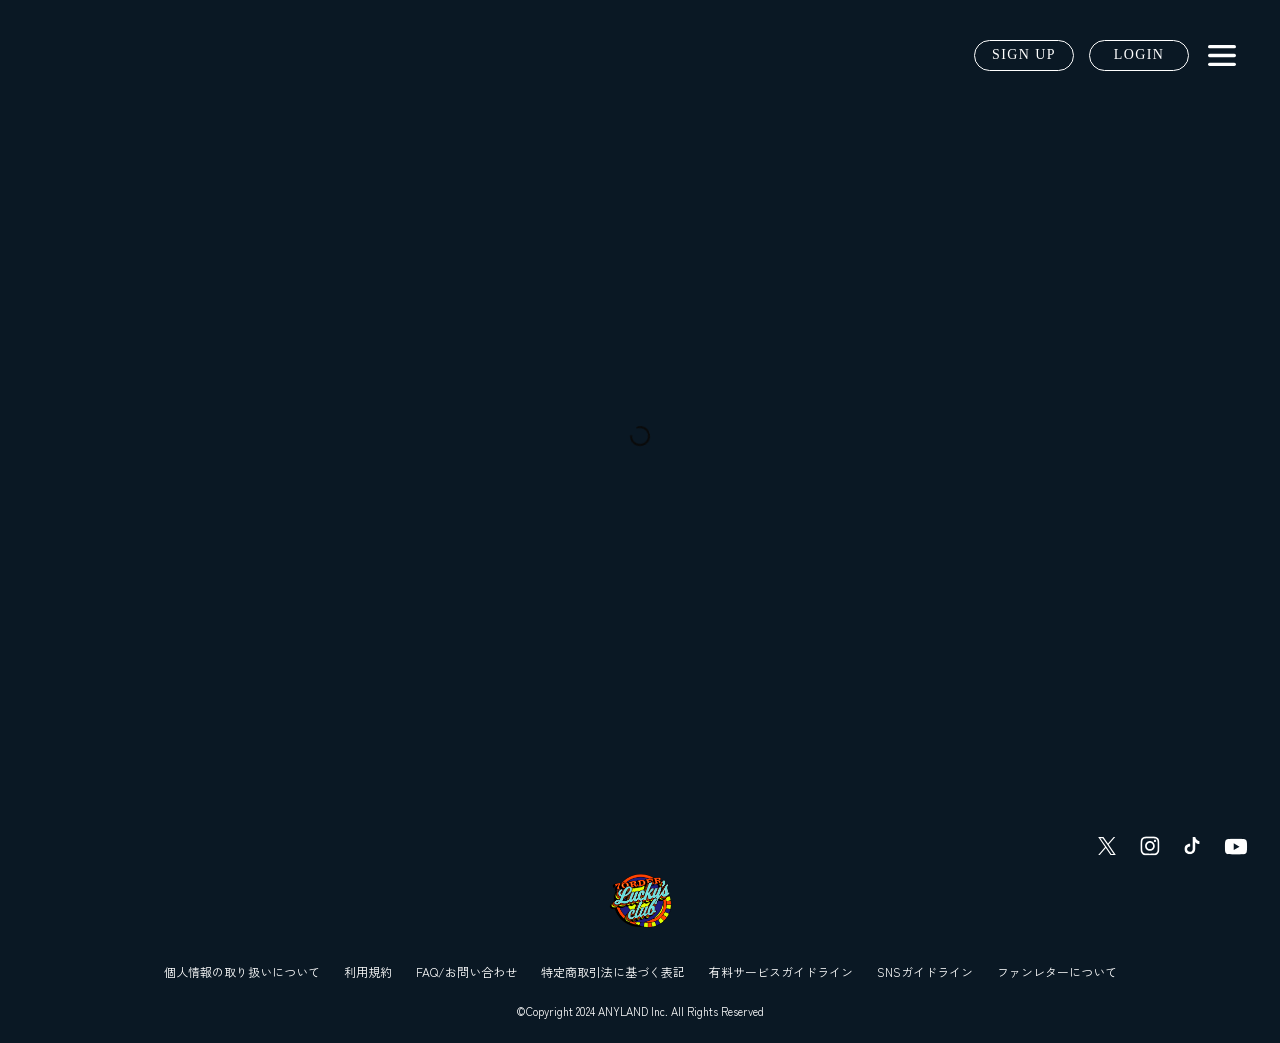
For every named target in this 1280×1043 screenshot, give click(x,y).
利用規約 (368, 971)
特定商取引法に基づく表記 (613, 971)
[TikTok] (1192, 846)
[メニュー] (1222, 55)
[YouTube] (1236, 846)
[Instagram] (1150, 846)
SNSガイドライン (925, 971)
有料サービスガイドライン (781, 971)
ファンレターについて (1057, 971)
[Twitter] (1107, 846)
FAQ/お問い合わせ (466, 971)
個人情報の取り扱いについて (242, 971)
